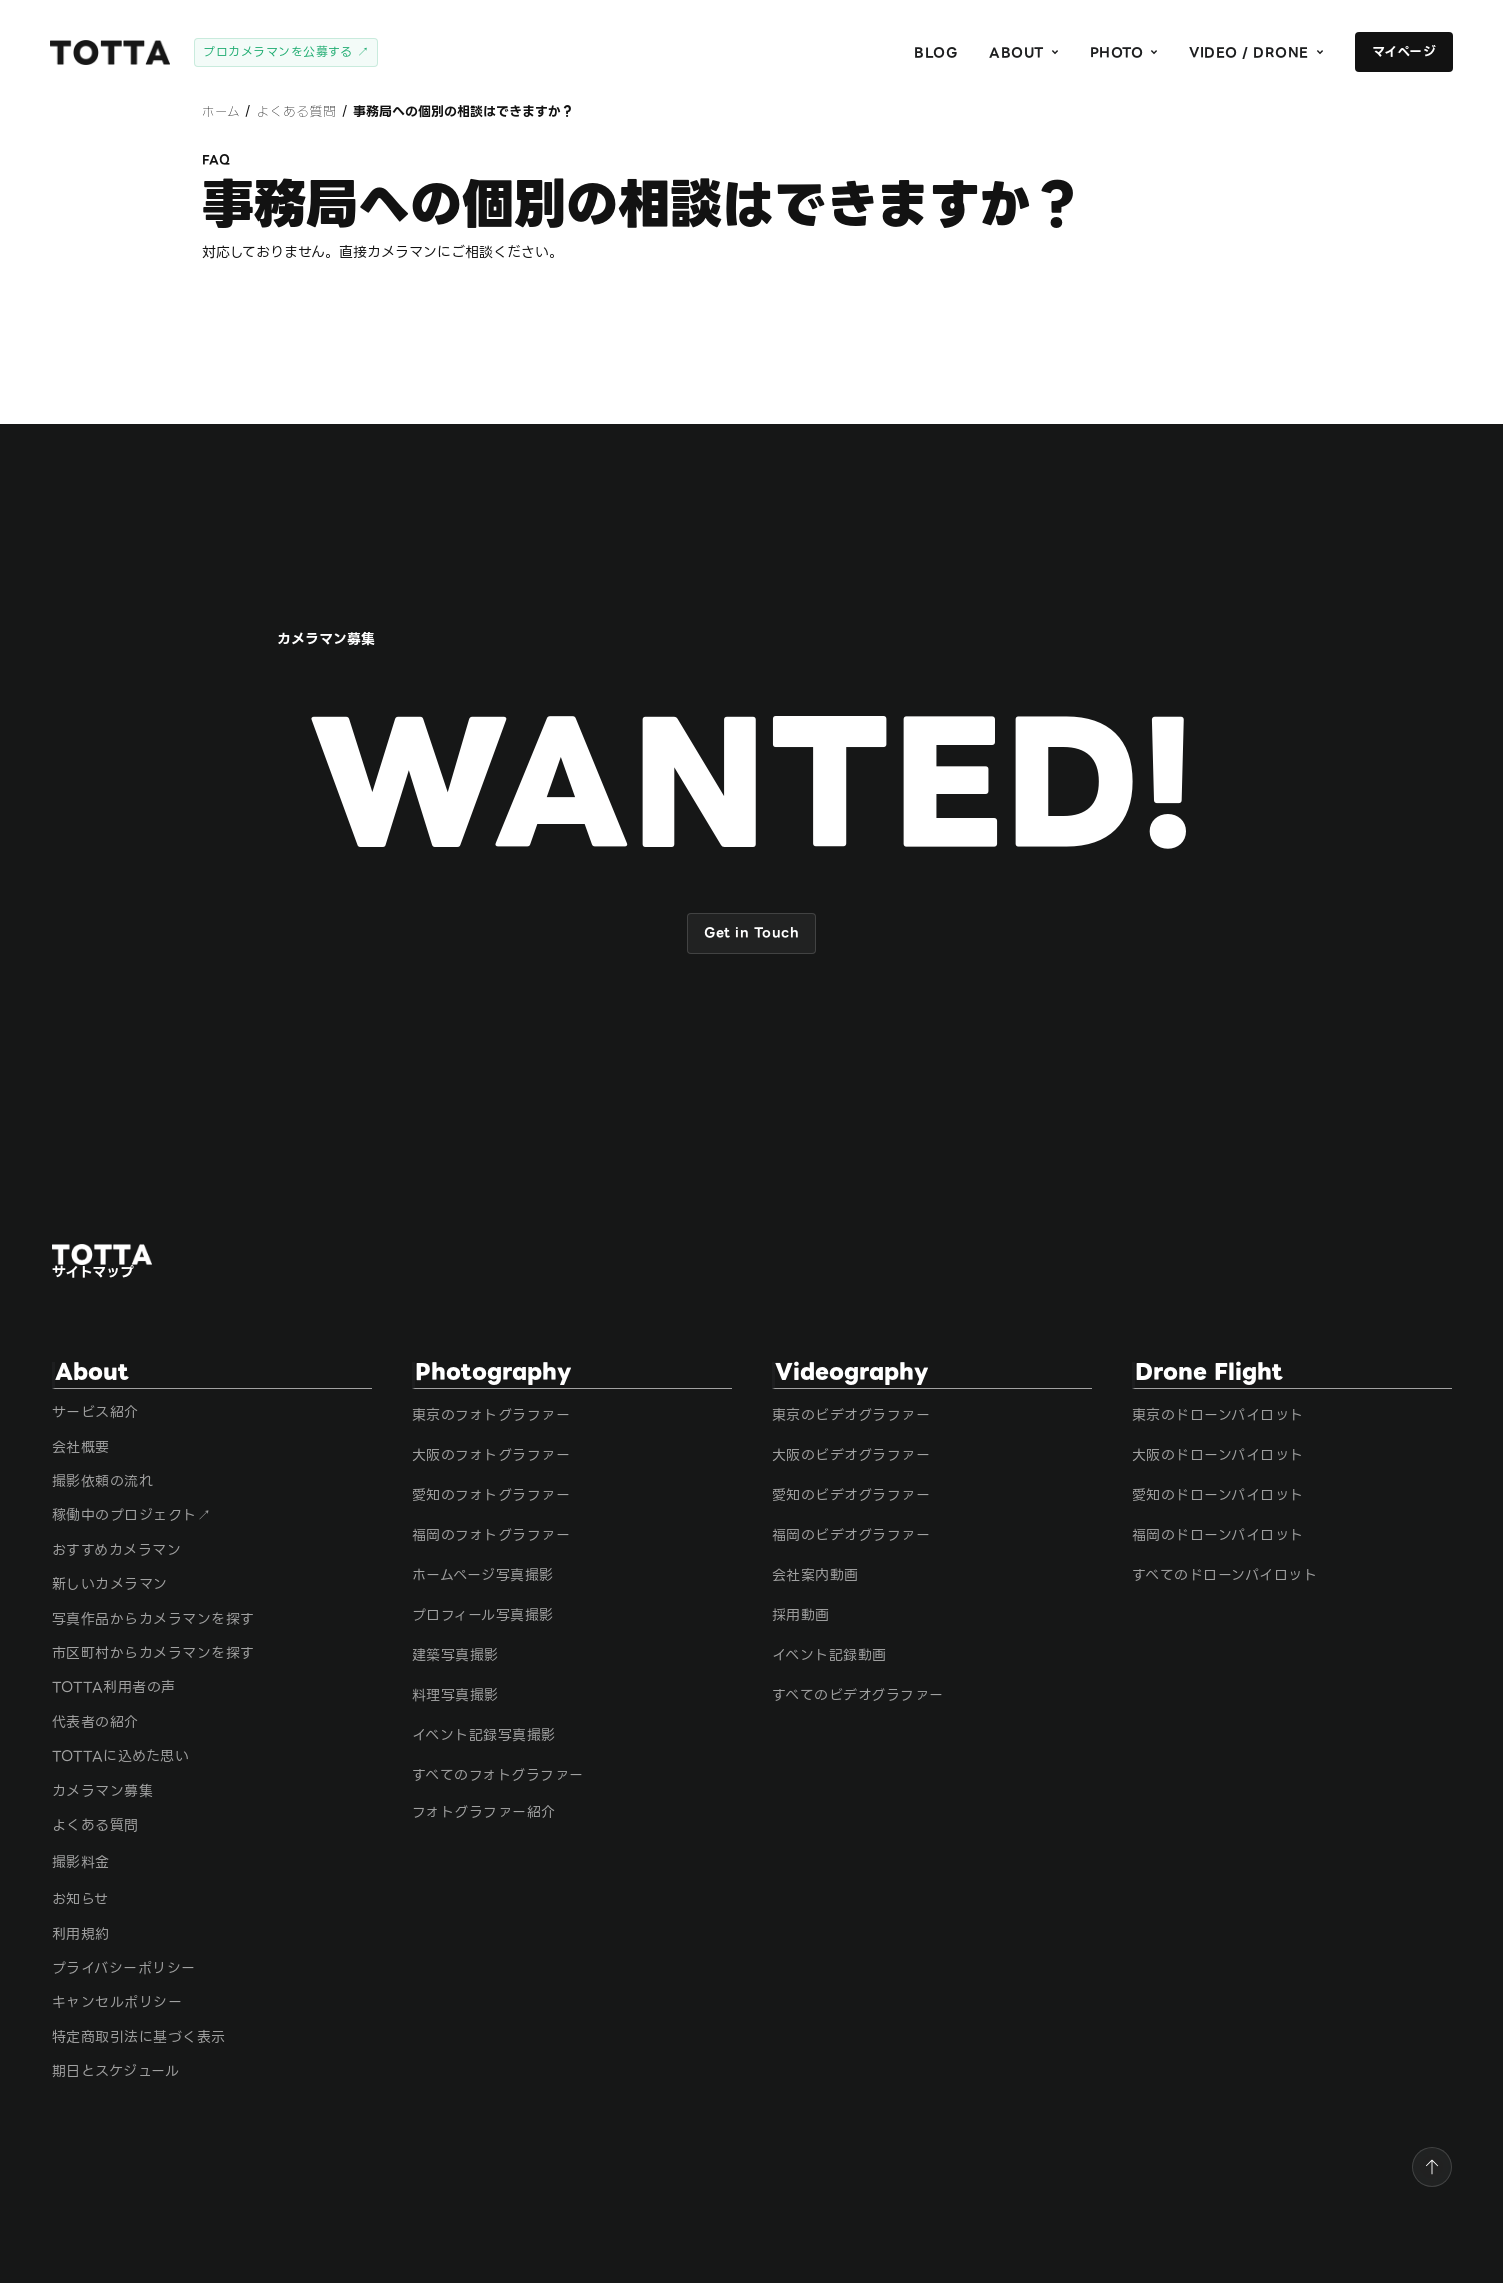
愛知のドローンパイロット (1218, 1495)
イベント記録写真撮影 (484, 1735)
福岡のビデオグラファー (851, 1535)
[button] (1023, 52)
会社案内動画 (815, 1575)
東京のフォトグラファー (491, 1415)
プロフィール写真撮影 (483, 1615)
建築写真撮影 (455, 1655)
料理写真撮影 (455, 1695)
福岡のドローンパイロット (1218, 1535)
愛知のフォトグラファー (491, 1495)
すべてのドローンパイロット (1225, 1575)
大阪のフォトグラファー (491, 1455)
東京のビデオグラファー (851, 1415)
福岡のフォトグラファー (491, 1535)
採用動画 (801, 1615)
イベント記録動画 (829, 1655)
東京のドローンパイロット (1218, 1415)
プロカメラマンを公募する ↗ (286, 51)
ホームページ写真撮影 (483, 1575)
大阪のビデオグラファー (851, 1455)
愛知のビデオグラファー (851, 1495)
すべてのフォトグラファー (498, 1775)
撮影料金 (81, 1862)
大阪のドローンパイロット (1218, 1455)
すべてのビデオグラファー (858, 1695)
